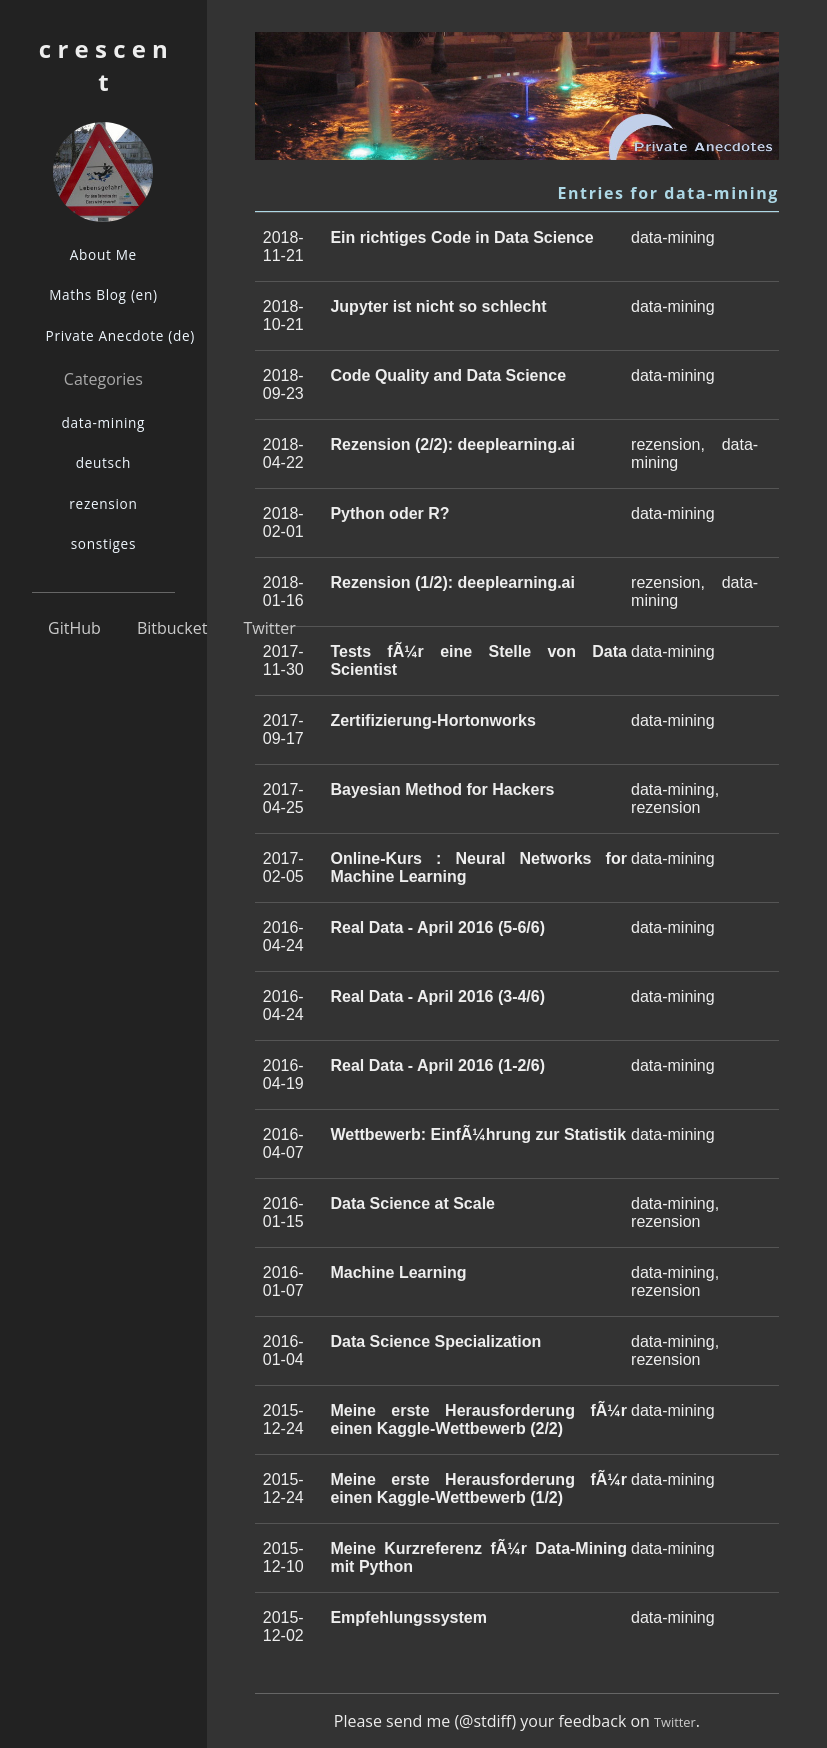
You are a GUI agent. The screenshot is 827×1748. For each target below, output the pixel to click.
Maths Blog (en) (103, 294)
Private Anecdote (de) (110, 335)
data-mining (104, 422)
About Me (103, 254)
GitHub (74, 628)
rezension (103, 503)
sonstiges (103, 543)
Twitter (270, 628)
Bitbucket (172, 628)
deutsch (103, 462)
